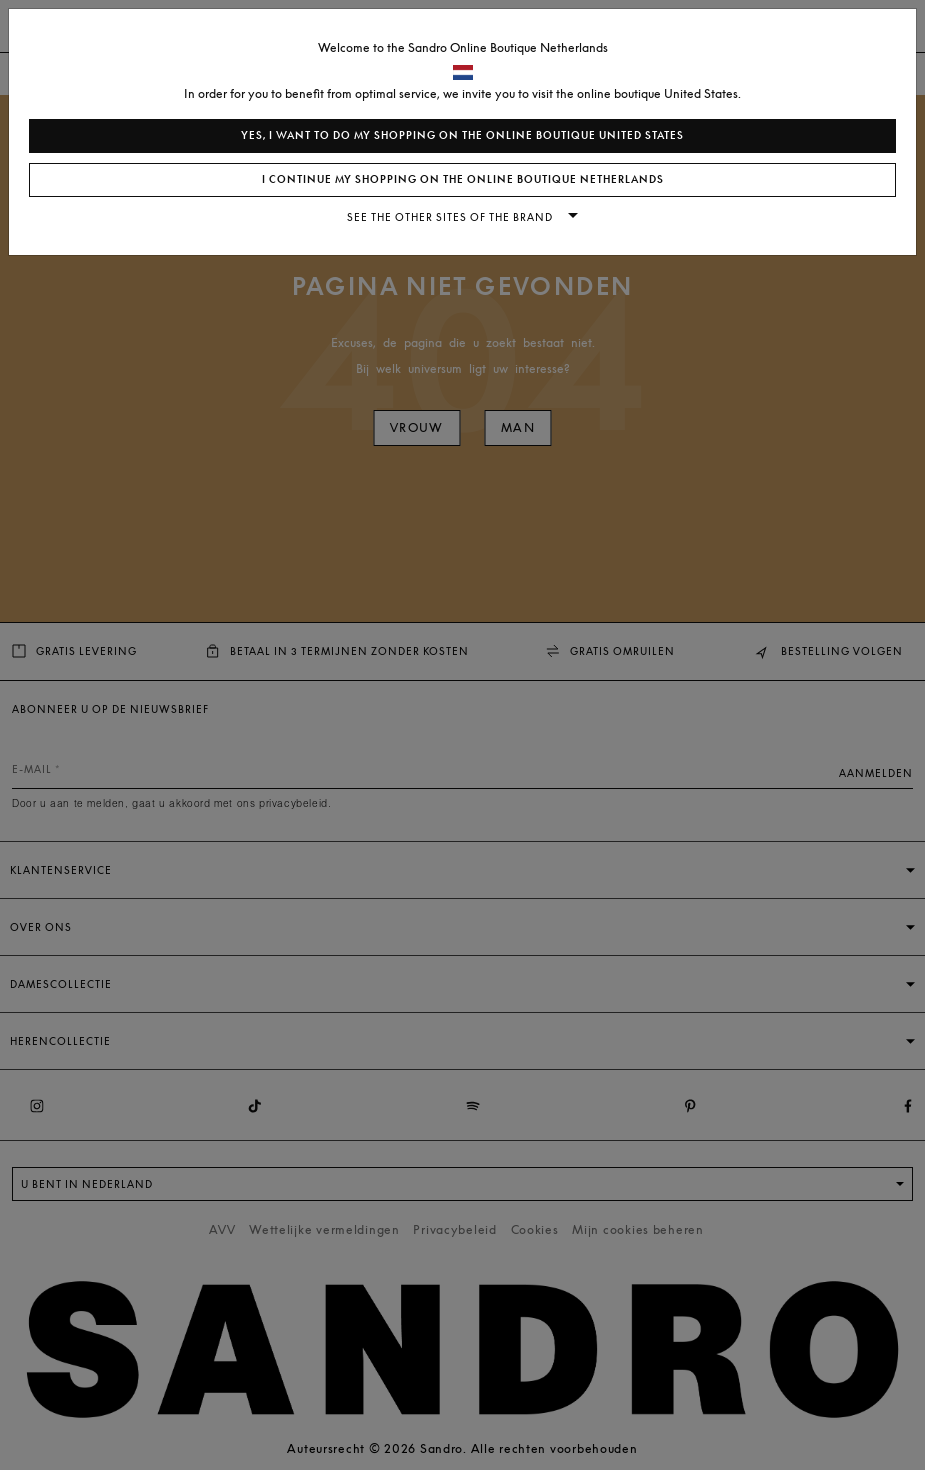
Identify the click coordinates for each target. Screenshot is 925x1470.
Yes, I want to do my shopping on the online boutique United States (462, 135)
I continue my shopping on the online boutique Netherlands (463, 179)
